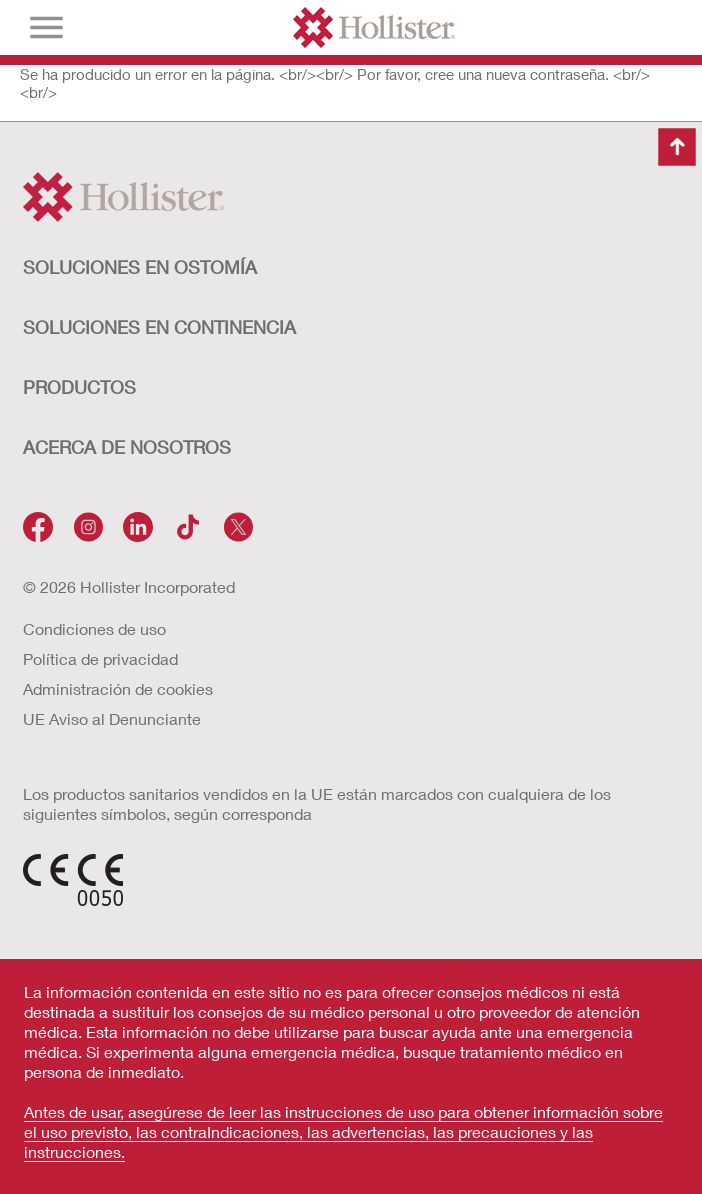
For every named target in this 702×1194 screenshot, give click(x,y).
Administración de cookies (118, 688)
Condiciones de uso (94, 628)
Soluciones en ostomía (140, 267)
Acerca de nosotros (127, 447)
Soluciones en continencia (159, 327)
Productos (79, 387)
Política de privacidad (100, 658)
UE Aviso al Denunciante (112, 718)
